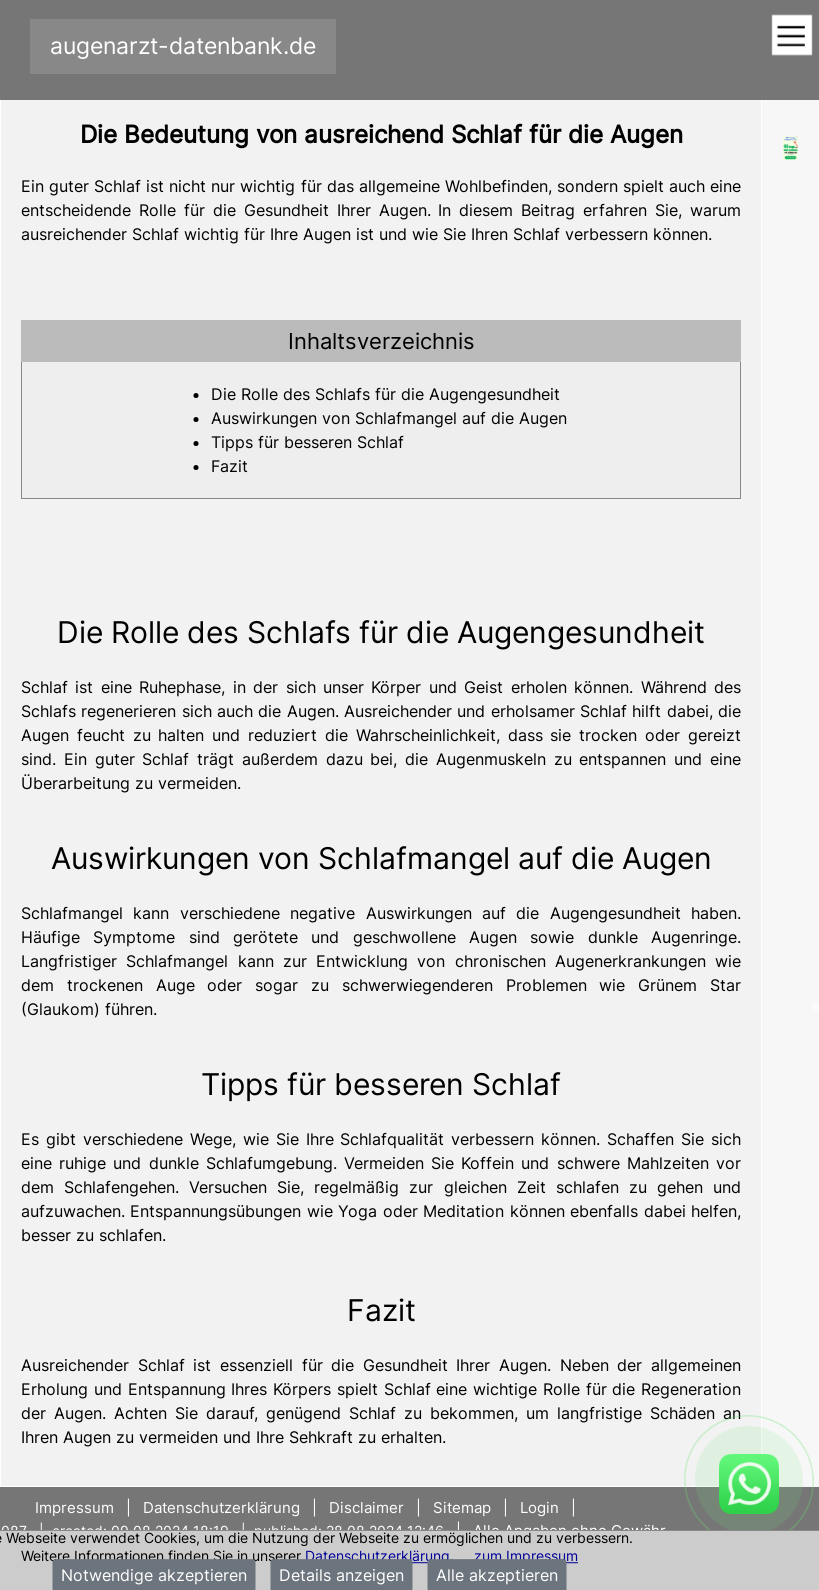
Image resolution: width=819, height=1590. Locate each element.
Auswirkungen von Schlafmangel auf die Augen (389, 418)
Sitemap (462, 1507)
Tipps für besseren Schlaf (307, 442)
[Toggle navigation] (791, 36)
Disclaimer (366, 1507)
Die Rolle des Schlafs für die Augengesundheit (385, 394)
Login (539, 1507)
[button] (381, 341)
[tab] (381, 341)
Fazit (229, 466)
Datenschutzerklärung (377, 1555)
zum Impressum (526, 1555)
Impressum (76, 1507)
